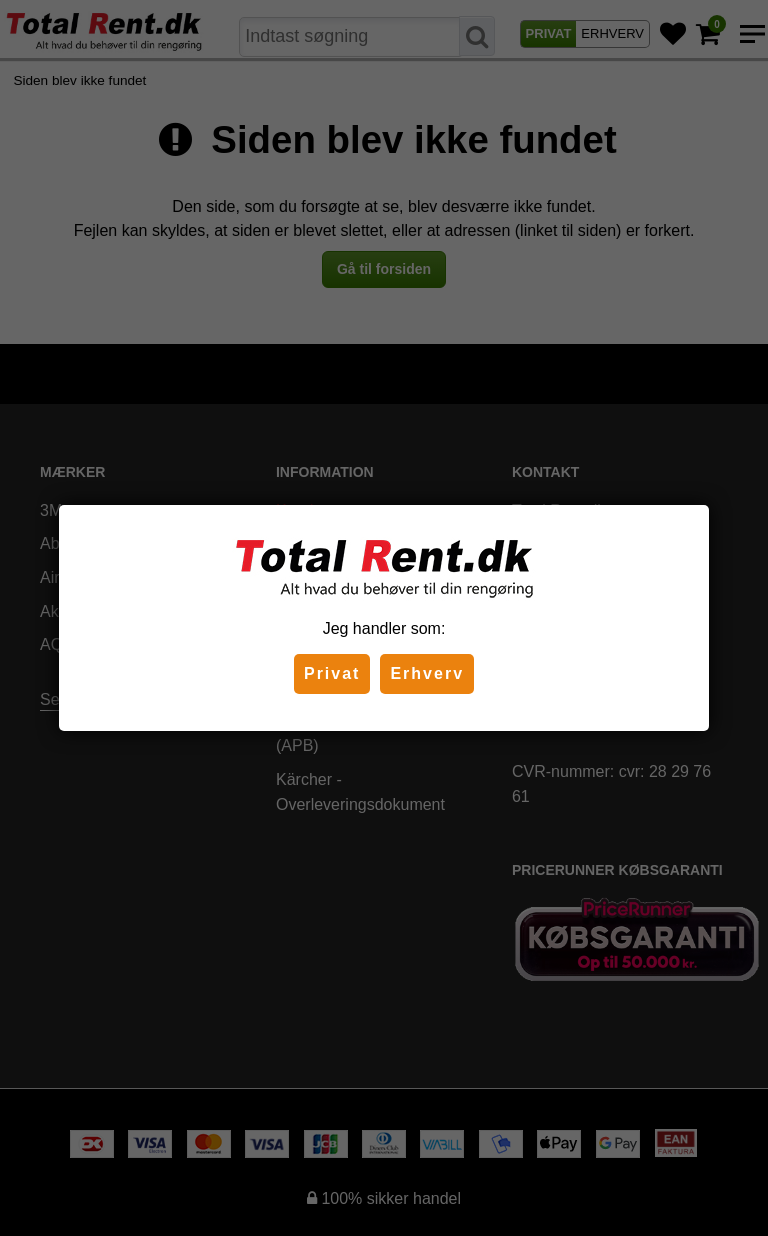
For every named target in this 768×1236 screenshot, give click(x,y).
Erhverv (427, 673)
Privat (332, 673)
